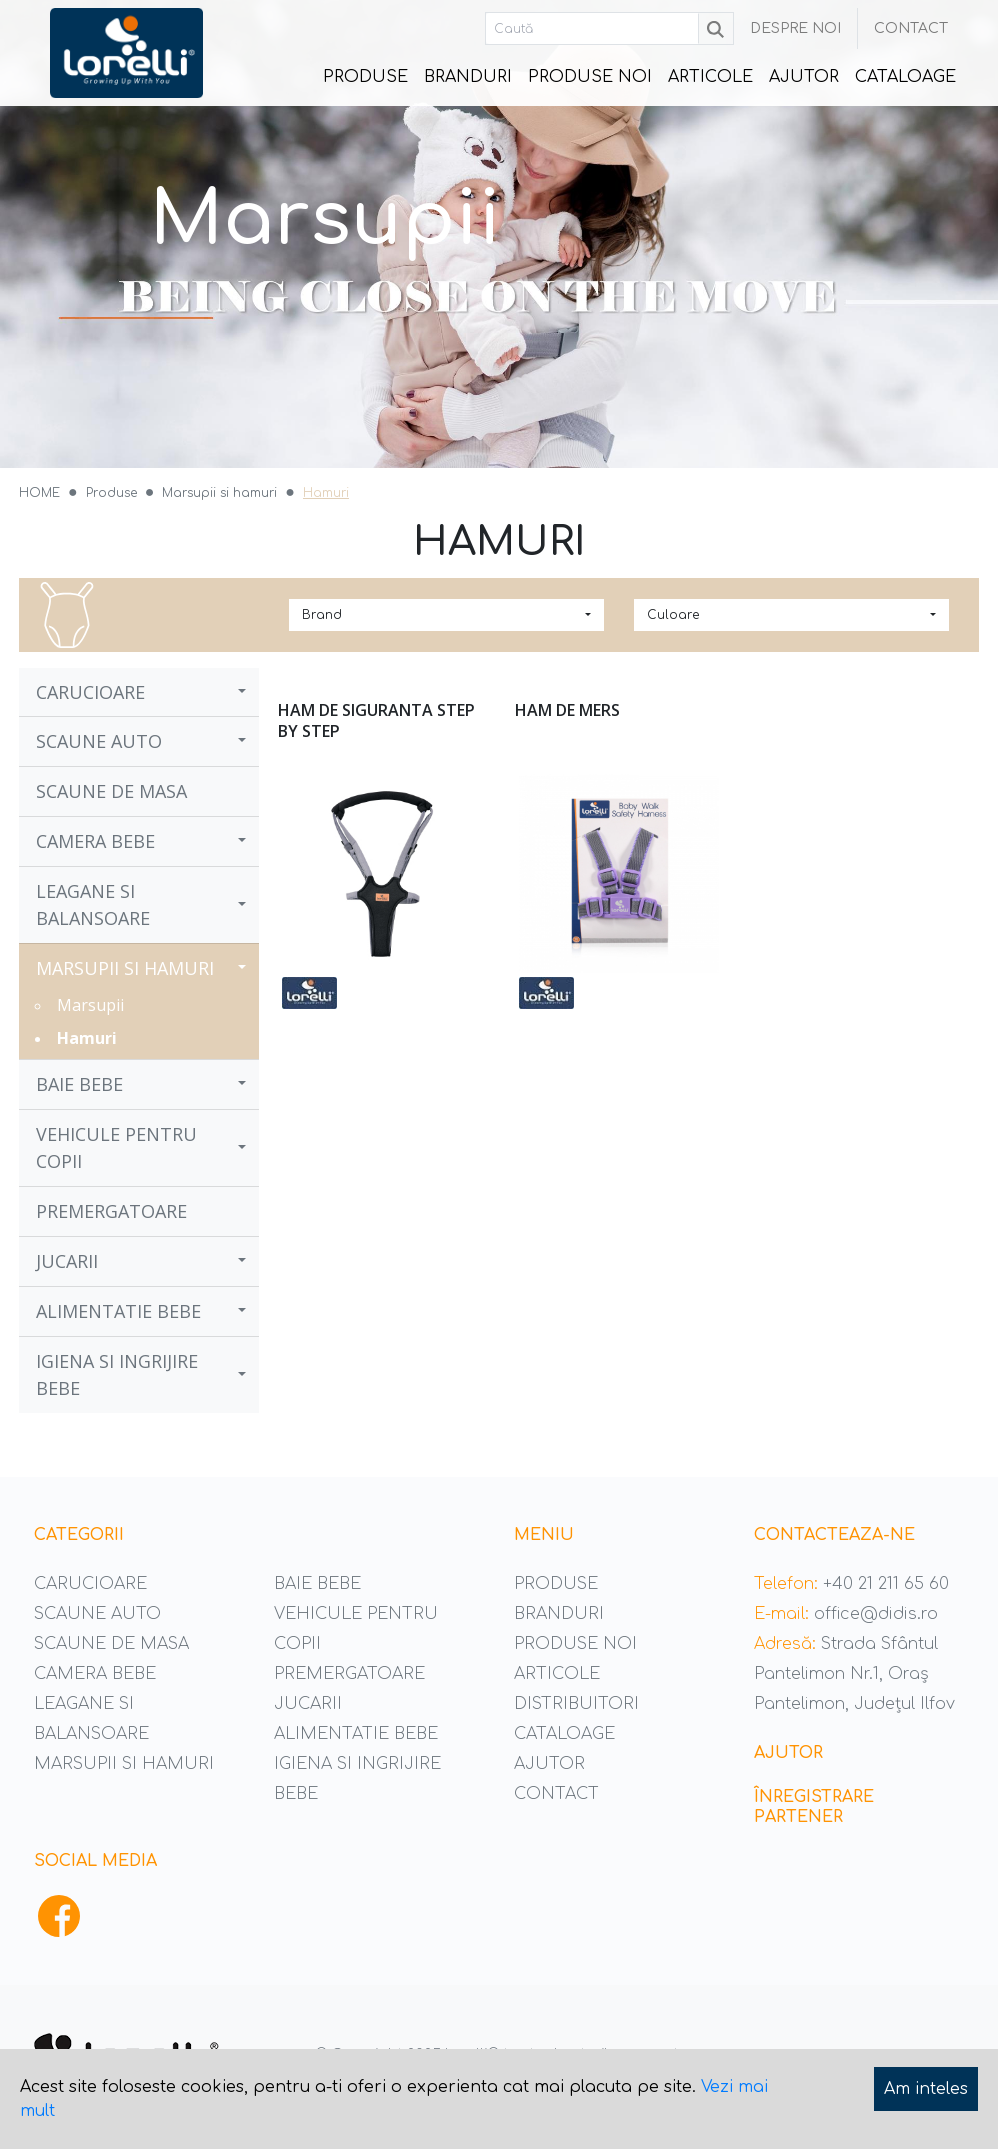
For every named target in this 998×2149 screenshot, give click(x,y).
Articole (710, 77)
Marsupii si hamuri (125, 968)
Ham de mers (567, 710)
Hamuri (87, 1038)
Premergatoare (111, 1211)
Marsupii (90, 1005)
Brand (322, 615)
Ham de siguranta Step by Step (376, 720)
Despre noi (795, 28)
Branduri (559, 1614)
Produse (556, 1584)
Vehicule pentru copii (116, 1147)
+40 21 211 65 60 (886, 1584)
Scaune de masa (111, 791)
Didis (126, 53)
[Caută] (593, 28)
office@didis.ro (876, 1614)
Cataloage (905, 77)
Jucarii (67, 1261)
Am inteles (926, 2089)
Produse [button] (367, 83)
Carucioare (90, 692)
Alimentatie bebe (118, 1311)
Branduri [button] (468, 77)
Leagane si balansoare (93, 904)
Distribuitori (576, 1704)
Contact (911, 28)
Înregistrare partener (814, 1807)
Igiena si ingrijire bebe (117, 1374)
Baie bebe (79, 1084)
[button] (244, 692)
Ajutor (804, 77)
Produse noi (590, 77)
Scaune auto (99, 741)
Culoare (673, 615)
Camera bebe (95, 841)
